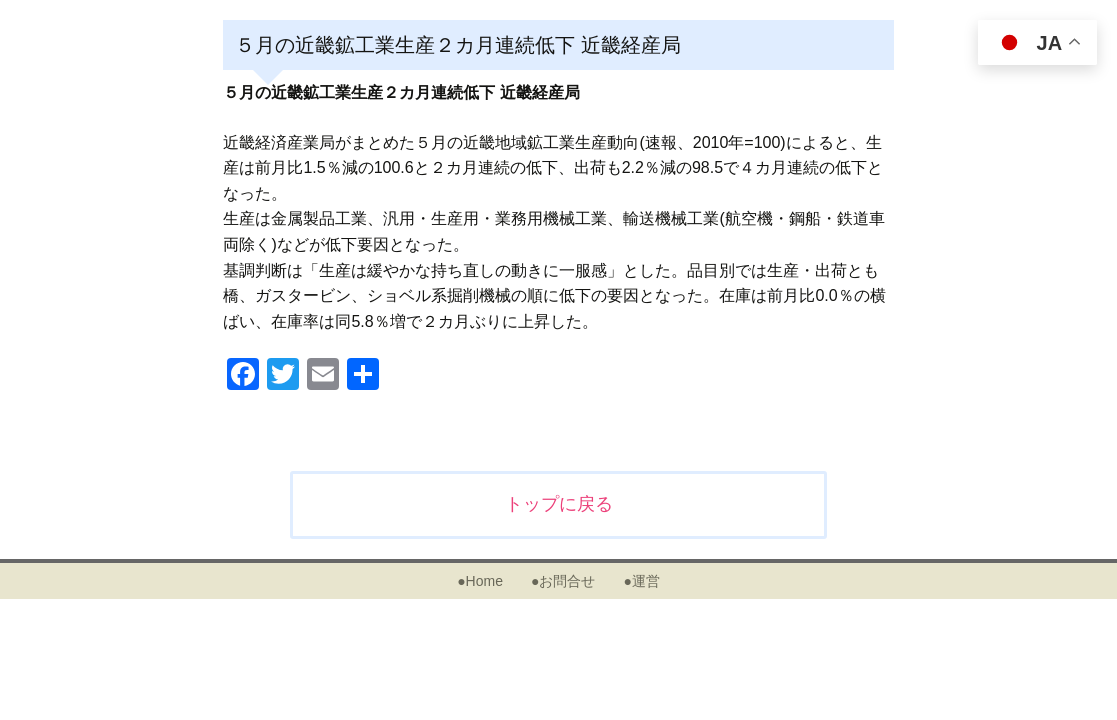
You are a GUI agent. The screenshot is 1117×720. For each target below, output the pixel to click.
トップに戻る (559, 504)
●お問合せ (563, 581)
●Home (480, 581)
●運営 (641, 581)
